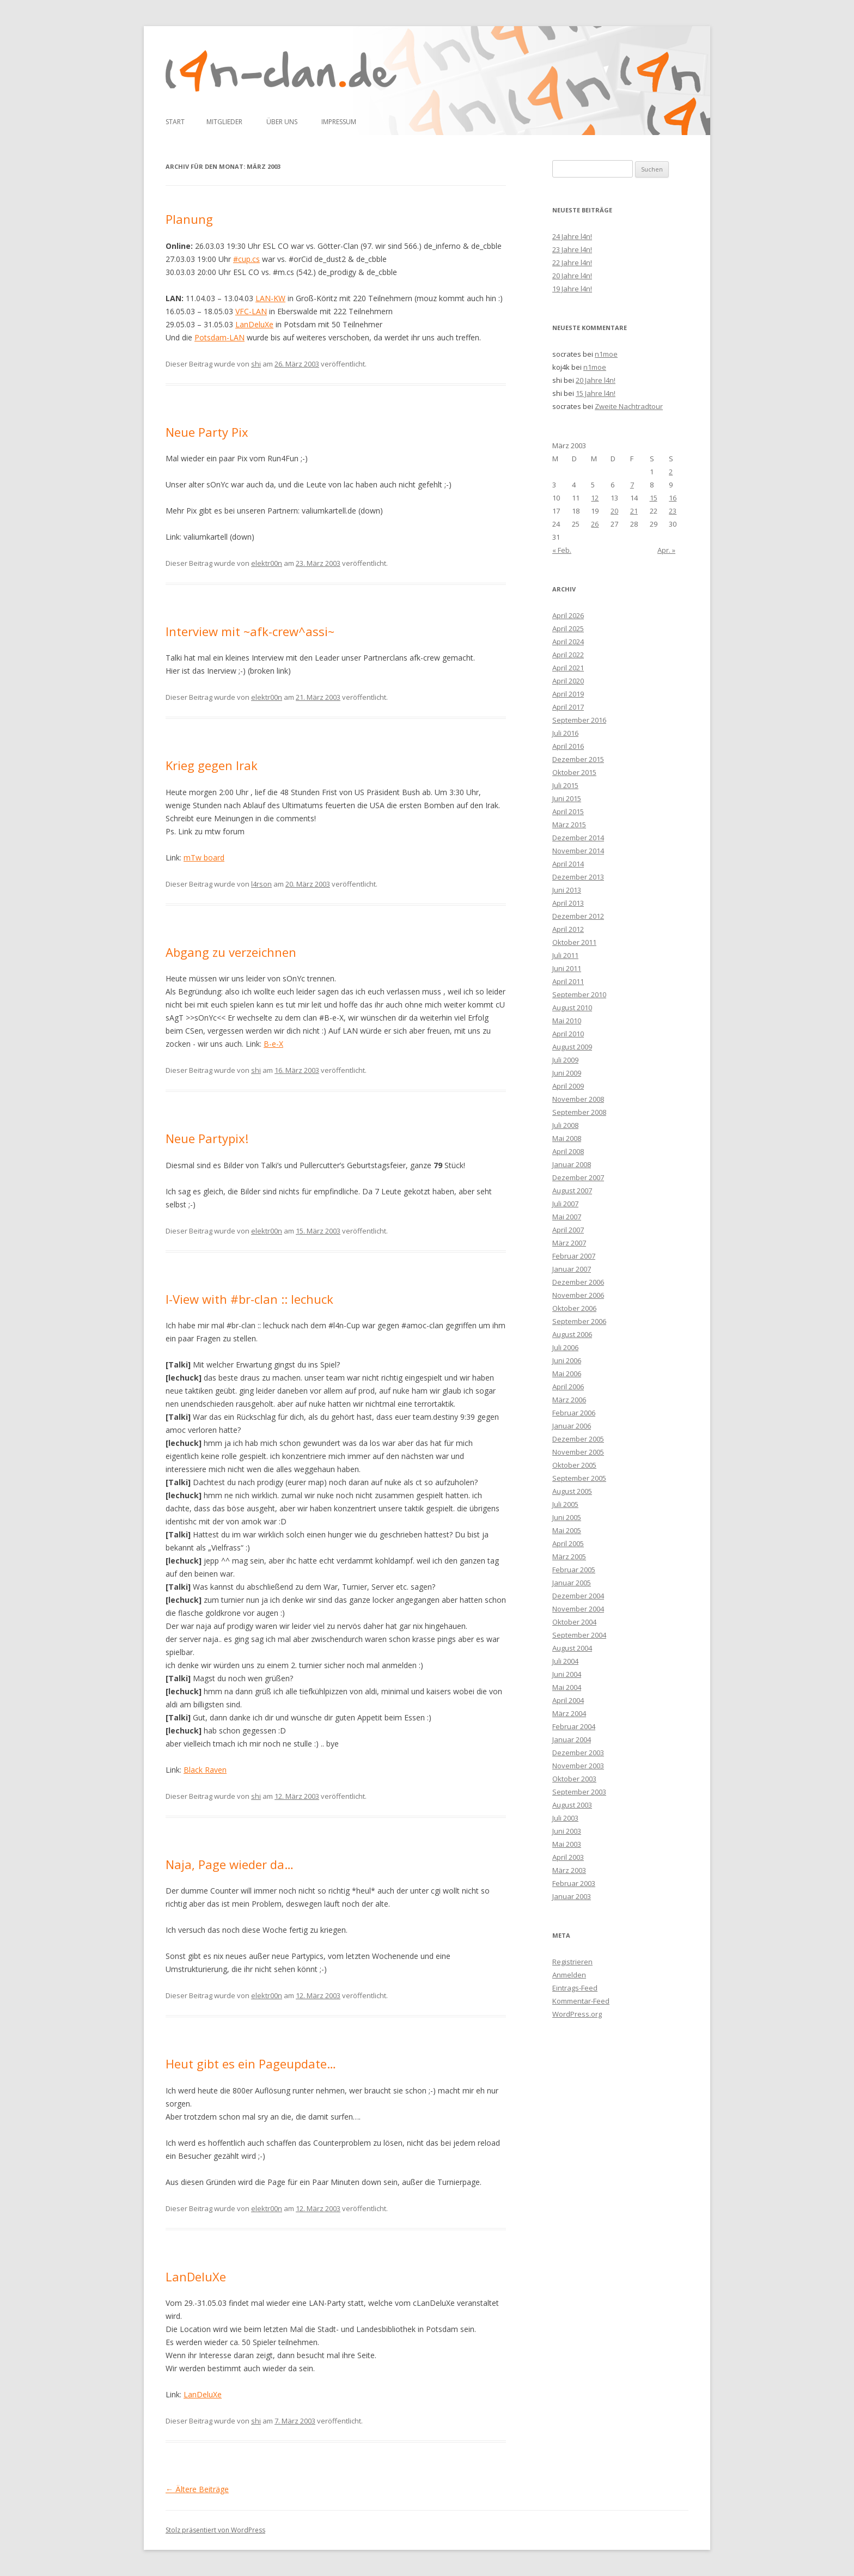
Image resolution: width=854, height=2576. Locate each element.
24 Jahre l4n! (572, 236)
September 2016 (579, 720)
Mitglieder (224, 121)
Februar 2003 (573, 1883)
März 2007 (569, 1243)
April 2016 (568, 746)
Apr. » (666, 550)
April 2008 (568, 1151)
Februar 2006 (573, 1413)
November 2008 (578, 1099)
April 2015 (568, 811)
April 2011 (568, 981)
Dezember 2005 (578, 1439)
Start (175, 121)
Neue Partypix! (207, 1138)
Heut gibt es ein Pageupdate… (251, 2063)
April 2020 (568, 681)
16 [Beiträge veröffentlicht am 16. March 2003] (672, 498)
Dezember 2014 (578, 838)
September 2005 (579, 1478)
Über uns (281, 121)
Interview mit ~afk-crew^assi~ (250, 631)
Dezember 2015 (578, 759)
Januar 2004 (571, 1739)
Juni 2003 (566, 1831)
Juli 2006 (565, 1347)
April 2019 (568, 694)
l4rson (261, 884)
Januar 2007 (571, 1269)
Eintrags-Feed (574, 1988)
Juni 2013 (566, 890)
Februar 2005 (573, 1569)
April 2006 (568, 1386)
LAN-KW (270, 298)
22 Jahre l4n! (572, 262)
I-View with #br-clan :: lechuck (249, 1299)
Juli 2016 (565, 733)
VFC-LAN (251, 311)
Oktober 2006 (574, 1308)
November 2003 (578, 1766)
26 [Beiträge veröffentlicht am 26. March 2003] (595, 524)
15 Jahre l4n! (595, 393)
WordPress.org (577, 2014)
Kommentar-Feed (580, 2001)
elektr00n (266, 563)
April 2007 (568, 1230)
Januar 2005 (571, 1583)
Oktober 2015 (574, 772)
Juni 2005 (566, 1517)
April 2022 (568, 655)
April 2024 (568, 641)
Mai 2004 (566, 1687)
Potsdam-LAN (219, 337)
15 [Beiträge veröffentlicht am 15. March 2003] (653, 498)
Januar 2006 (571, 1426)
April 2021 (568, 668)
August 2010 (572, 1007)
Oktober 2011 (574, 942)
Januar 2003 (571, 1896)
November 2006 (578, 1295)
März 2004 (569, 1713)
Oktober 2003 (574, 1779)
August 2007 (572, 1190)
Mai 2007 (566, 1217)
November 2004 (578, 1609)
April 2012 (568, 929)
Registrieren (572, 1962)
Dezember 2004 (578, 1596)
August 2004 (572, 1648)
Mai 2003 (566, 1844)
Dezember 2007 (578, 1177)
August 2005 (572, 1491)
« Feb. (561, 550)
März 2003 (569, 1870)
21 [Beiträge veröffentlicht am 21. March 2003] (634, 511)
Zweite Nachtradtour (629, 406)
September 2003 (579, 1792)
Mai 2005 (566, 1530)
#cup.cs (246, 259)
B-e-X (273, 1044)
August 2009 (572, 1047)
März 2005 (569, 1556)
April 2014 (568, 864)
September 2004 (579, 1635)
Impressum (338, 121)
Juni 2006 (566, 1360)
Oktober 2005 (574, 1465)
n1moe (606, 354)
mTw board (204, 857)
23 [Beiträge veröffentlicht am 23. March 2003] (672, 511)
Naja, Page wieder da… (230, 1864)
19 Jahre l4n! (572, 289)
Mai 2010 (566, 1020)
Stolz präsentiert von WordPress (215, 2530)
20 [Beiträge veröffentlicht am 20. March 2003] (614, 511)
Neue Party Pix (207, 432)
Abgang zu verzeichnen (231, 952)
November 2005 (578, 1452)
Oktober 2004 (574, 1622)
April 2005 (568, 1543)
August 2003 (572, 1805)
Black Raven (205, 1770)
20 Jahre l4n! (572, 275)
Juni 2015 (566, 798)
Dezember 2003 (578, 1752)
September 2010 (579, 994)
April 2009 (568, 1086)
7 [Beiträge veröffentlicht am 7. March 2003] (632, 485)
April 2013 (568, 903)
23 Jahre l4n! (572, 249)
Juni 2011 (566, 968)
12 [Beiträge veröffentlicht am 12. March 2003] (595, 498)
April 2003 (568, 1857)
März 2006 (569, 1400)
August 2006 (572, 1334)
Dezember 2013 (578, 877)
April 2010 (568, 1034)
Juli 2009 (565, 1060)
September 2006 (579, 1321)
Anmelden (569, 1975)
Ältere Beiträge (197, 2489)
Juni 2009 (566, 1073)
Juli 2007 (565, 1203)
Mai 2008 (566, 1138)
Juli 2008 (565, 1125)
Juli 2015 (565, 785)
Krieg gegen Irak (212, 765)
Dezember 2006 (578, 1282)
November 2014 (578, 851)
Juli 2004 (565, 1661)
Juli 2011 (565, 955)
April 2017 (568, 707)
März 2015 (569, 824)
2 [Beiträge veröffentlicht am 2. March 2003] (671, 472)
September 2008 (579, 1112)
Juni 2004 (566, 1674)
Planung (189, 219)
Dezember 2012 (578, 916)
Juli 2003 (565, 1818)
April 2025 (568, 628)
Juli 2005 (565, 1504)
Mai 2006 (566, 1373)
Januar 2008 (571, 1164)
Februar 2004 (573, 1726)
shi (256, 364)
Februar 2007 (573, 1256)
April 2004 (568, 1700)
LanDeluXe (254, 324)
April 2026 (568, 615)
